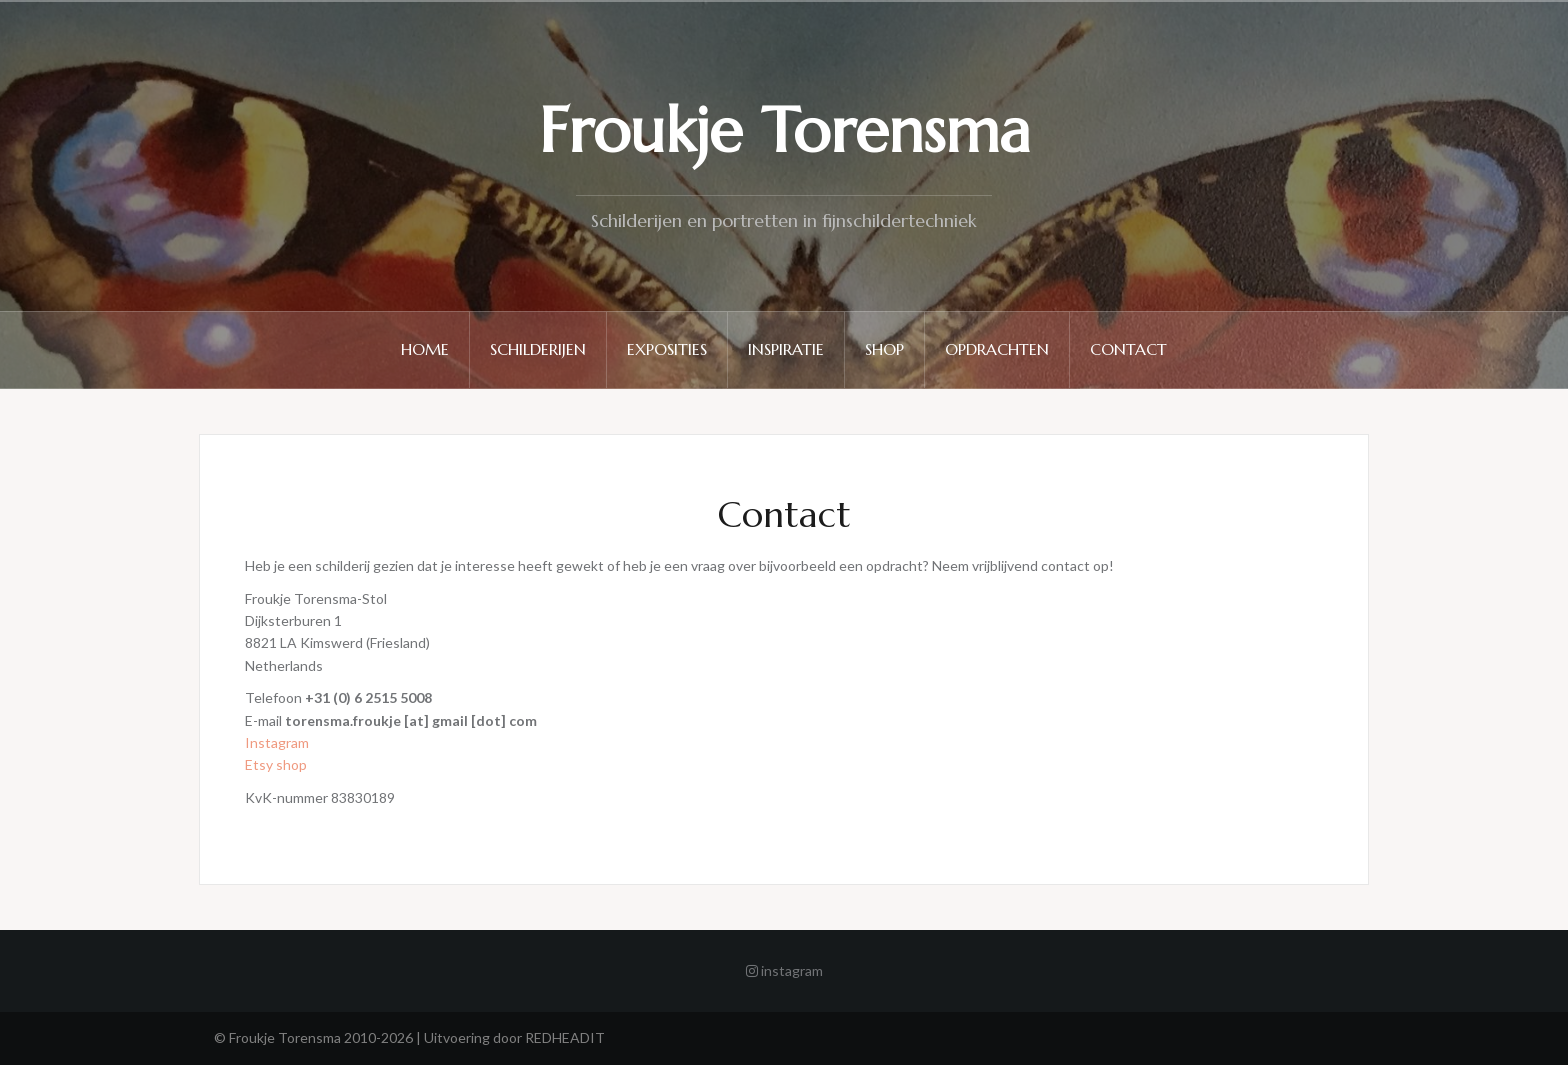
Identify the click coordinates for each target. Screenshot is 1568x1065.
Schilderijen (538, 349)
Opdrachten (997, 349)
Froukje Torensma (784, 130)
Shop (884, 349)
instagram (784, 970)
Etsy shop (276, 764)
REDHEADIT (565, 1037)
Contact (1128, 349)
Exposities (667, 349)
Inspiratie (786, 349)
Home (425, 349)
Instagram (277, 742)
